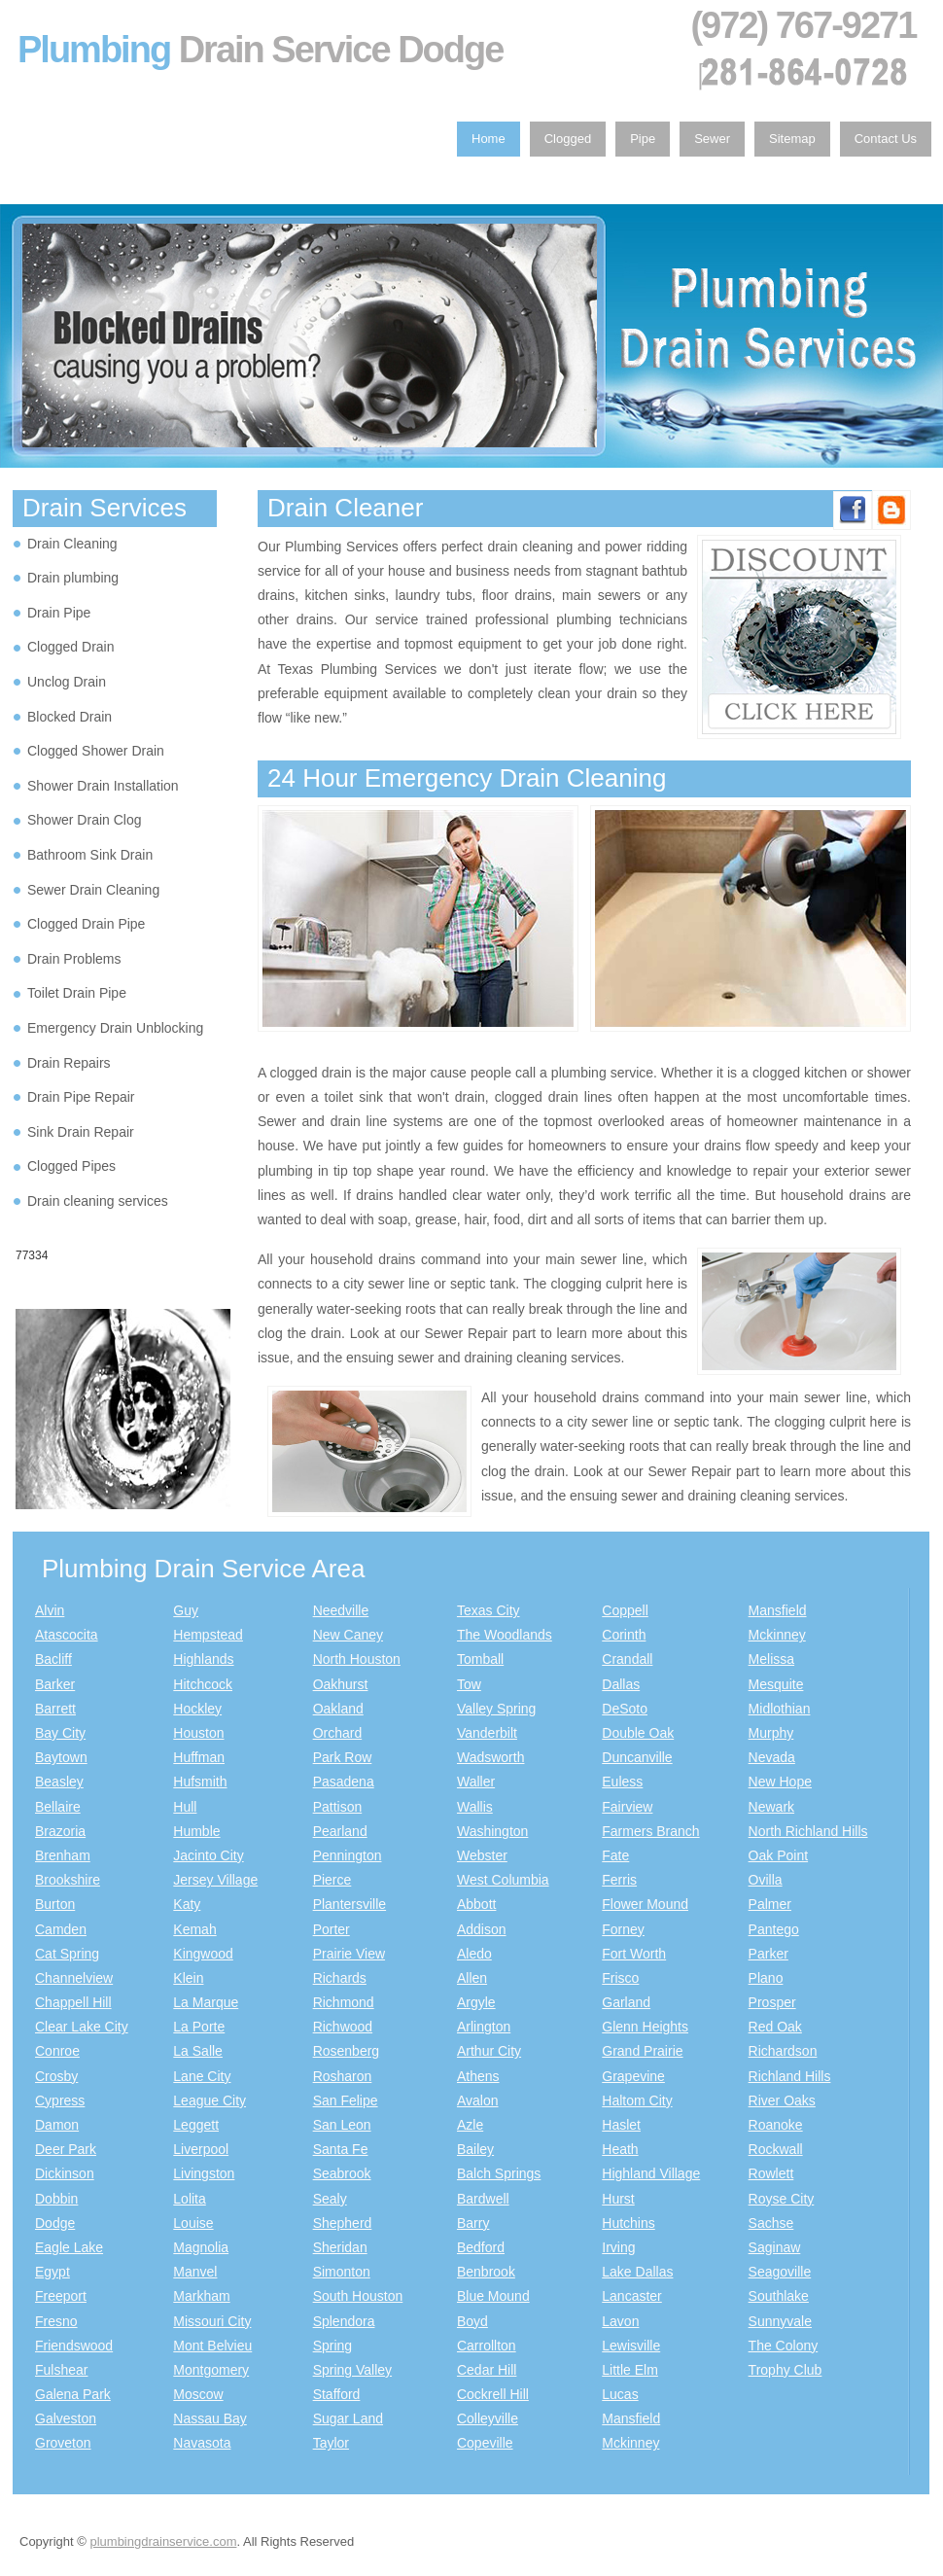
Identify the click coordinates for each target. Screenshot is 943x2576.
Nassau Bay (209, 2418)
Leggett (196, 2125)
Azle (470, 2125)
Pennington (347, 1855)
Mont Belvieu (212, 2345)
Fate (615, 1855)
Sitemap (792, 138)
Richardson (783, 2051)
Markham (201, 2296)
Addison (481, 1929)
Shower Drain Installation (103, 786)
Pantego (774, 1929)
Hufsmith (200, 1781)
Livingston (203, 2173)
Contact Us (886, 138)
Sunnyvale (780, 2321)
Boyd (472, 2321)
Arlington (483, 2026)
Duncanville (637, 1757)
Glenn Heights (645, 2026)
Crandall (627, 1659)
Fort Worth (634, 1953)
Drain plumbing (73, 577)
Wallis (475, 1807)
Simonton (341, 2271)
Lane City (201, 2076)
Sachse (771, 2223)
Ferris (619, 1880)
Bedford (481, 2247)
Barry (473, 2223)
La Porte (199, 2026)
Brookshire (67, 1880)
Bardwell (483, 2198)
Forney (623, 1929)
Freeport (61, 2296)
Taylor (331, 2443)
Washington (492, 1831)
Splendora (344, 2321)
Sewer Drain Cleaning (93, 890)
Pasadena (343, 1781)
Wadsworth (491, 1757)
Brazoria (60, 1831)
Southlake (779, 2296)
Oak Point (778, 1855)
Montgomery (211, 2370)
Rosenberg (346, 2051)
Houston (198, 1733)
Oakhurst (340, 1684)
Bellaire (58, 1807)
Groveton (63, 2443)
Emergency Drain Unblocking (115, 1028)
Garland (626, 2002)
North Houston (357, 1659)
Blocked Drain (69, 716)
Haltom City (637, 2100)
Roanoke (776, 2125)
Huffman (199, 1757)
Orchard (338, 1733)
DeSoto (624, 1708)
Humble (196, 1831)
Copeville (485, 2443)
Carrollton (486, 2345)
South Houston (358, 2296)
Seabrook (342, 2173)
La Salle (198, 2051)
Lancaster (631, 2296)
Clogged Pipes (71, 1166)
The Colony (784, 2345)
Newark (771, 1807)
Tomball (480, 1659)
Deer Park (65, 2149)
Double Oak (638, 1733)
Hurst (618, 2198)
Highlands (203, 1659)
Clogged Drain (71, 646)
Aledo (474, 1953)
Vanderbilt (487, 1733)
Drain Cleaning (72, 543)
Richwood (342, 2026)
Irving (618, 2247)
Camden (61, 1929)
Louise (193, 2223)
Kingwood (203, 1953)
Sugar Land (348, 2418)
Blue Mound (493, 2296)
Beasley (59, 1781)
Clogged (567, 138)
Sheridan (340, 2247)
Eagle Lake (69, 2247)
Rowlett (771, 2173)
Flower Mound (645, 1904)
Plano (766, 1978)
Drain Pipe (58, 612)
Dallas (621, 1684)
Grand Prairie (642, 2051)
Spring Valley (352, 2370)
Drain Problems (74, 959)
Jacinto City (208, 1855)
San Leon (342, 2125)
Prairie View (349, 1953)
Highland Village (651, 2173)
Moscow (198, 2394)
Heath (620, 2149)
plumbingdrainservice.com (162, 2541)
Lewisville (631, 2345)
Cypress (60, 2100)
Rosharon (342, 2076)
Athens (478, 2076)
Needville (341, 1610)
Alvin (49, 1610)
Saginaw (775, 2247)
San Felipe (345, 2100)
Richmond (343, 2002)
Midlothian (780, 1708)
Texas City (488, 1610)
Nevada (772, 1757)
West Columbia (503, 1880)
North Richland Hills (808, 1831)
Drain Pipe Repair (81, 1097)
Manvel (195, 2271)
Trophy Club (785, 2370)
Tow (469, 1684)
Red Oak (775, 2026)
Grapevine (633, 2076)
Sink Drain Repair (80, 1132)
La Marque (205, 2002)
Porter (331, 1929)
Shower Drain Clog (84, 820)
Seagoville (780, 2271)
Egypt (52, 2271)
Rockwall (776, 2149)
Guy (185, 1610)
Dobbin (56, 2198)
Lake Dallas (637, 2271)
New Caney (348, 1634)
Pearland (340, 1831)
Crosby (56, 2076)
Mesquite (776, 1684)
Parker (768, 1953)
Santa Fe (340, 2149)
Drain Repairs (69, 1063)
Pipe (642, 138)
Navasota (201, 2443)
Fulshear (61, 2370)
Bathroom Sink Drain (90, 855)
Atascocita (66, 1634)
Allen (472, 1978)
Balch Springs (499, 2173)
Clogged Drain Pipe (86, 924)
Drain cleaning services (97, 1201)
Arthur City (489, 2051)
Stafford (337, 2394)
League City (209, 2100)
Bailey (475, 2149)
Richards (340, 1978)
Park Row (342, 1757)
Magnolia (200, 2247)
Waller (476, 1781)
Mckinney (630, 2443)
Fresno (56, 2321)
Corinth (624, 1634)
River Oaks (782, 2100)
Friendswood (74, 2345)
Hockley (197, 1708)
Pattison (338, 1807)
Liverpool (200, 2149)
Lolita (189, 2198)
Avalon (478, 2100)
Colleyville (487, 2418)
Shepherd (342, 2223)
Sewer (712, 138)
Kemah (194, 1929)
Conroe (57, 2051)
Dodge (55, 2223)
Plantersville (349, 1904)
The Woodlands (504, 1634)
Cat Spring (67, 1953)
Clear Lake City (81, 2026)
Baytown (61, 1757)
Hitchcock (202, 1684)
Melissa (771, 1659)
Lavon (620, 2321)
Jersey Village (215, 1880)
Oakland (338, 1708)
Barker (55, 1684)
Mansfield (631, 2418)
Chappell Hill (73, 2002)
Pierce (332, 1880)
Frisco (620, 1978)
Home (489, 138)
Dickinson (64, 2173)
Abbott (476, 1904)
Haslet (621, 2125)
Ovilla (766, 1880)
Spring (332, 2345)
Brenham (62, 1855)
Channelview (74, 1978)
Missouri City (212, 2321)
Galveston (65, 2418)
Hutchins (628, 2223)
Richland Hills (790, 2076)
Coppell (624, 1610)
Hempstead (208, 1634)
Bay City (60, 1733)
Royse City (782, 2198)
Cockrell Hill (493, 2394)
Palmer (770, 1904)
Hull (184, 1807)
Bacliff (53, 1659)
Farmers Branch (650, 1831)
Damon (57, 2125)
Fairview (627, 1807)
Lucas (620, 2394)
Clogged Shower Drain (95, 751)
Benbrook (486, 2271)
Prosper (772, 2002)
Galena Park (73, 2394)
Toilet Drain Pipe (76, 993)
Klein (188, 1978)
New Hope (780, 1781)
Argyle (476, 2002)
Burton (55, 1904)
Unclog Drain (66, 681)
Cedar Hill (486, 2370)
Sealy (330, 2198)
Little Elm (630, 2370)
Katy (186, 1904)
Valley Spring (496, 1708)
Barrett (55, 1708)
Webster (482, 1855)
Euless (622, 1781)
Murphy (771, 1733)
